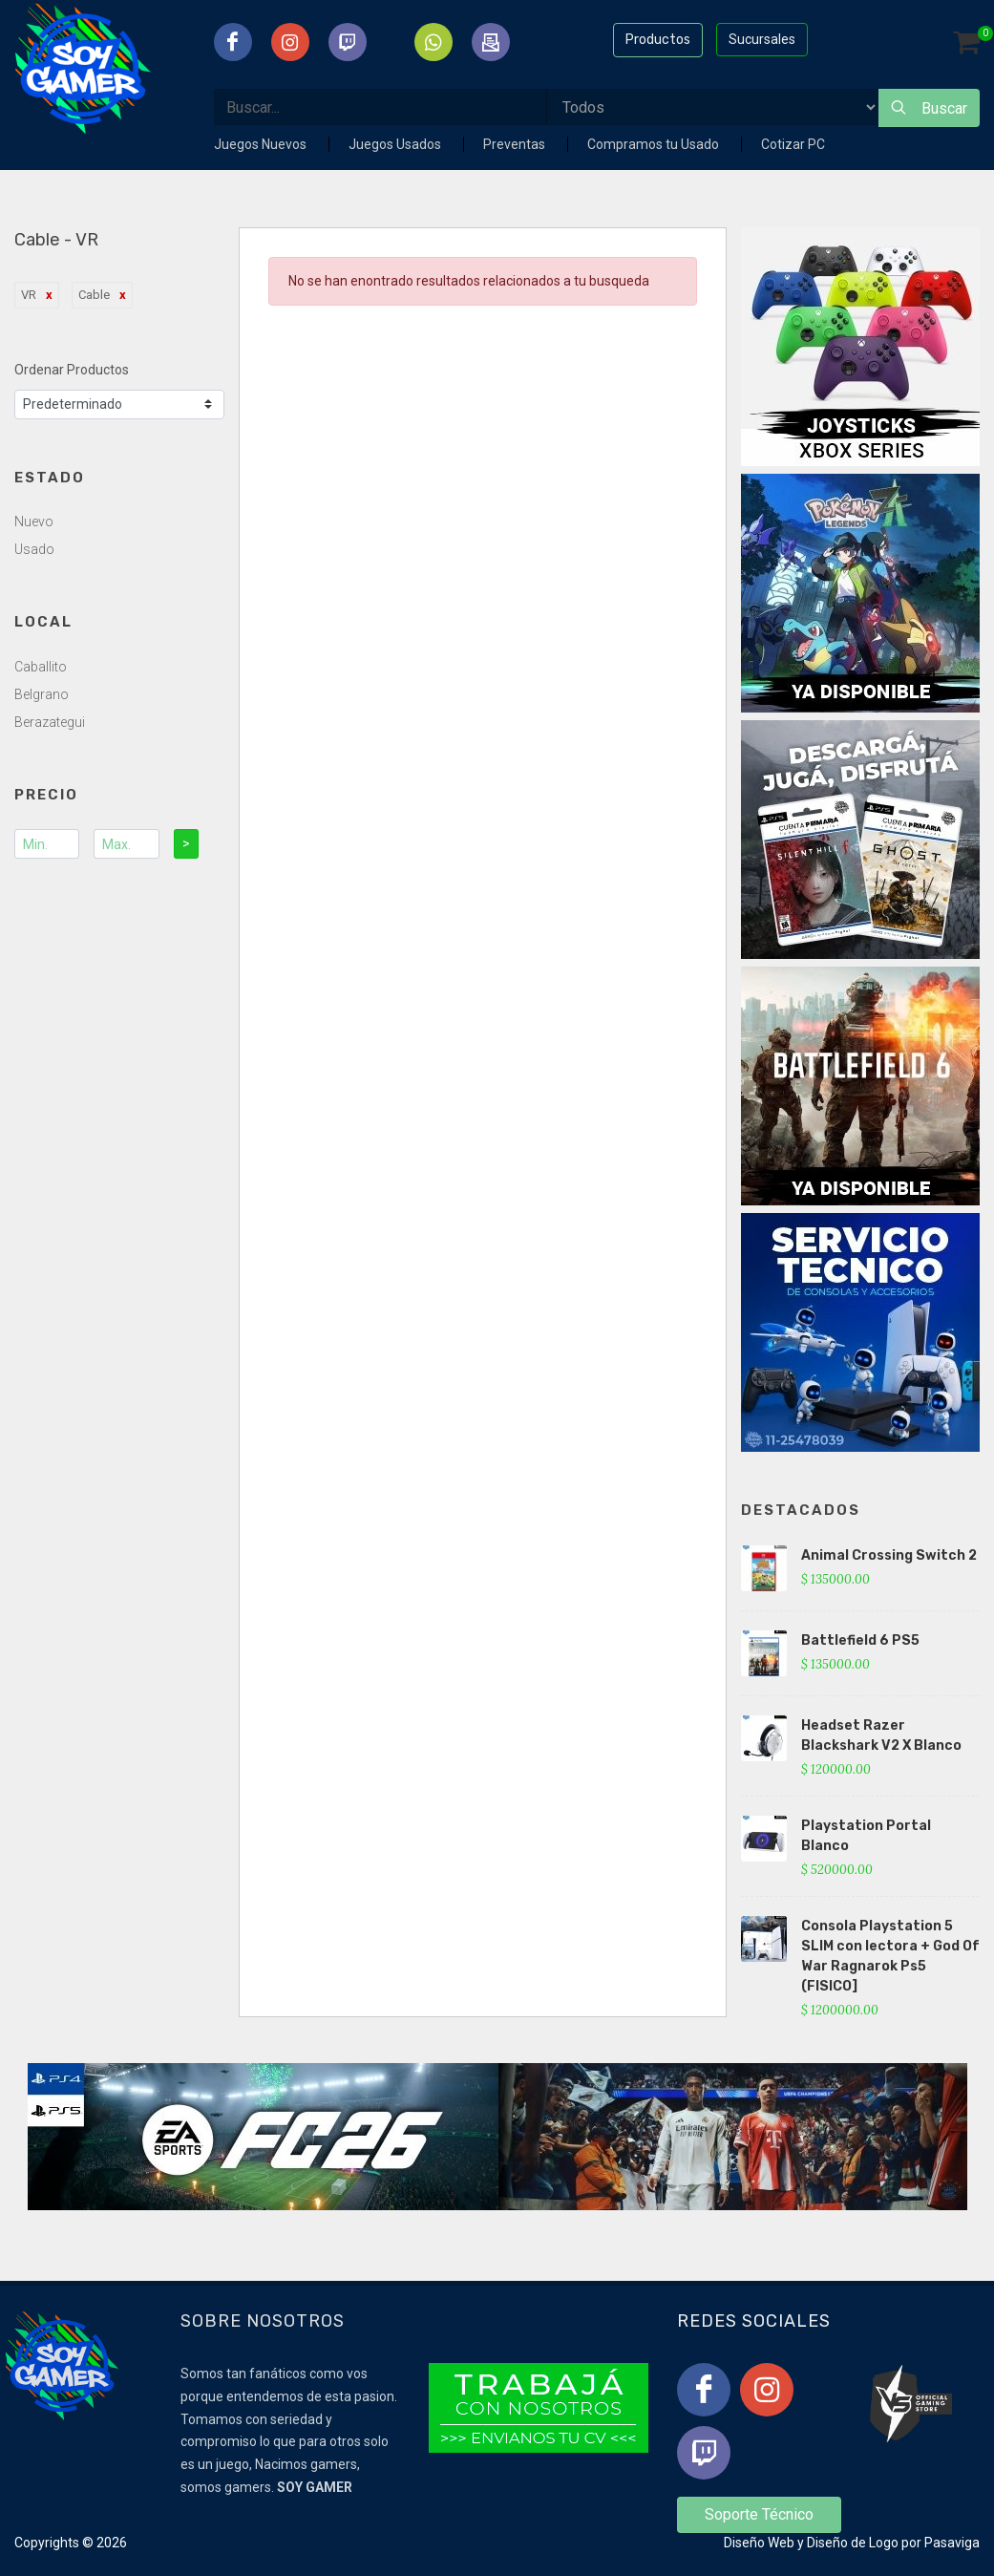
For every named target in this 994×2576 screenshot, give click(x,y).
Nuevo (33, 521)
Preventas (515, 144)
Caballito (40, 666)
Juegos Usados (396, 144)
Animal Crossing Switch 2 (889, 1555)
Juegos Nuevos (261, 144)
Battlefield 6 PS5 (860, 1640)
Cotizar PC (793, 144)
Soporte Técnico (759, 2514)
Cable (94, 294)
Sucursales (762, 39)
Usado (34, 549)
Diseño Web (759, 2542)
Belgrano (41, 694)
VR (28, 294)
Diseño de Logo (853, 2542)
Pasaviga (952, 2542)
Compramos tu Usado (654, 144)
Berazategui (49, 722)
